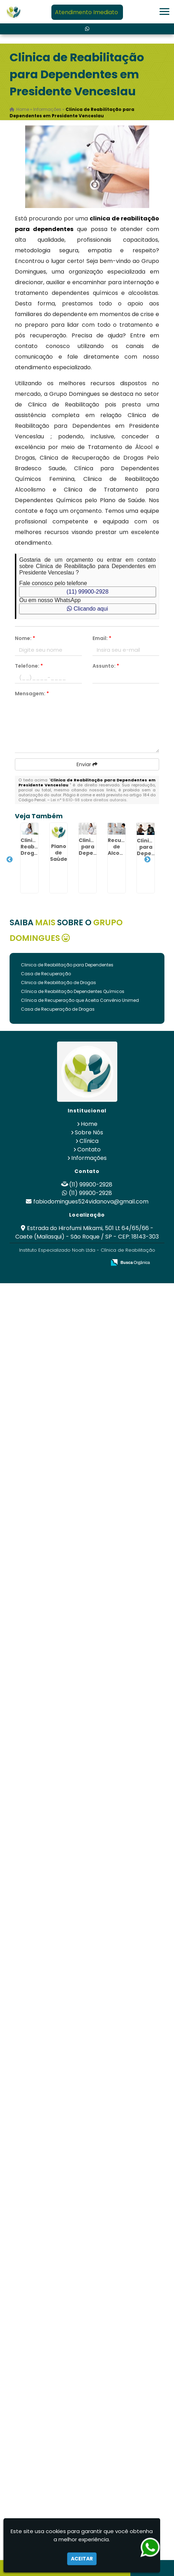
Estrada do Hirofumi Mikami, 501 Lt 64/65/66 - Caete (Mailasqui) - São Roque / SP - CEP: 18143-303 (87, 1232)
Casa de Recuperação (46, 974)
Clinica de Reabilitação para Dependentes (67, 965)
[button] (164, 11)
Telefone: (29, 665)
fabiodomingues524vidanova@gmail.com (90, 1201)
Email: (101, 638)
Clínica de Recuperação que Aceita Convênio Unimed (80, 1000)
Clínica (89, 1141)
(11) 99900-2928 (87, 592)
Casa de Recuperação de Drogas (58, 1009)
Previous (9, 859)
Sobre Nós (89, 1132)
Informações (89, 1158)
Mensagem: (32, 693)
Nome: (25, 638)
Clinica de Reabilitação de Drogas (58, 983)
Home (89, 1124)
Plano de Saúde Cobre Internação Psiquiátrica (66, 862)
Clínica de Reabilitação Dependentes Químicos (72, 991)
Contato (89, 1149)
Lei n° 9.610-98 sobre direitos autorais (89, 800)
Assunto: (105, 665)
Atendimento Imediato (86, 12)
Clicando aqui (87, 609)
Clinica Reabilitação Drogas (38, 847)
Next (147, 859)
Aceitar (82, 2558)
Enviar (87, 764)
